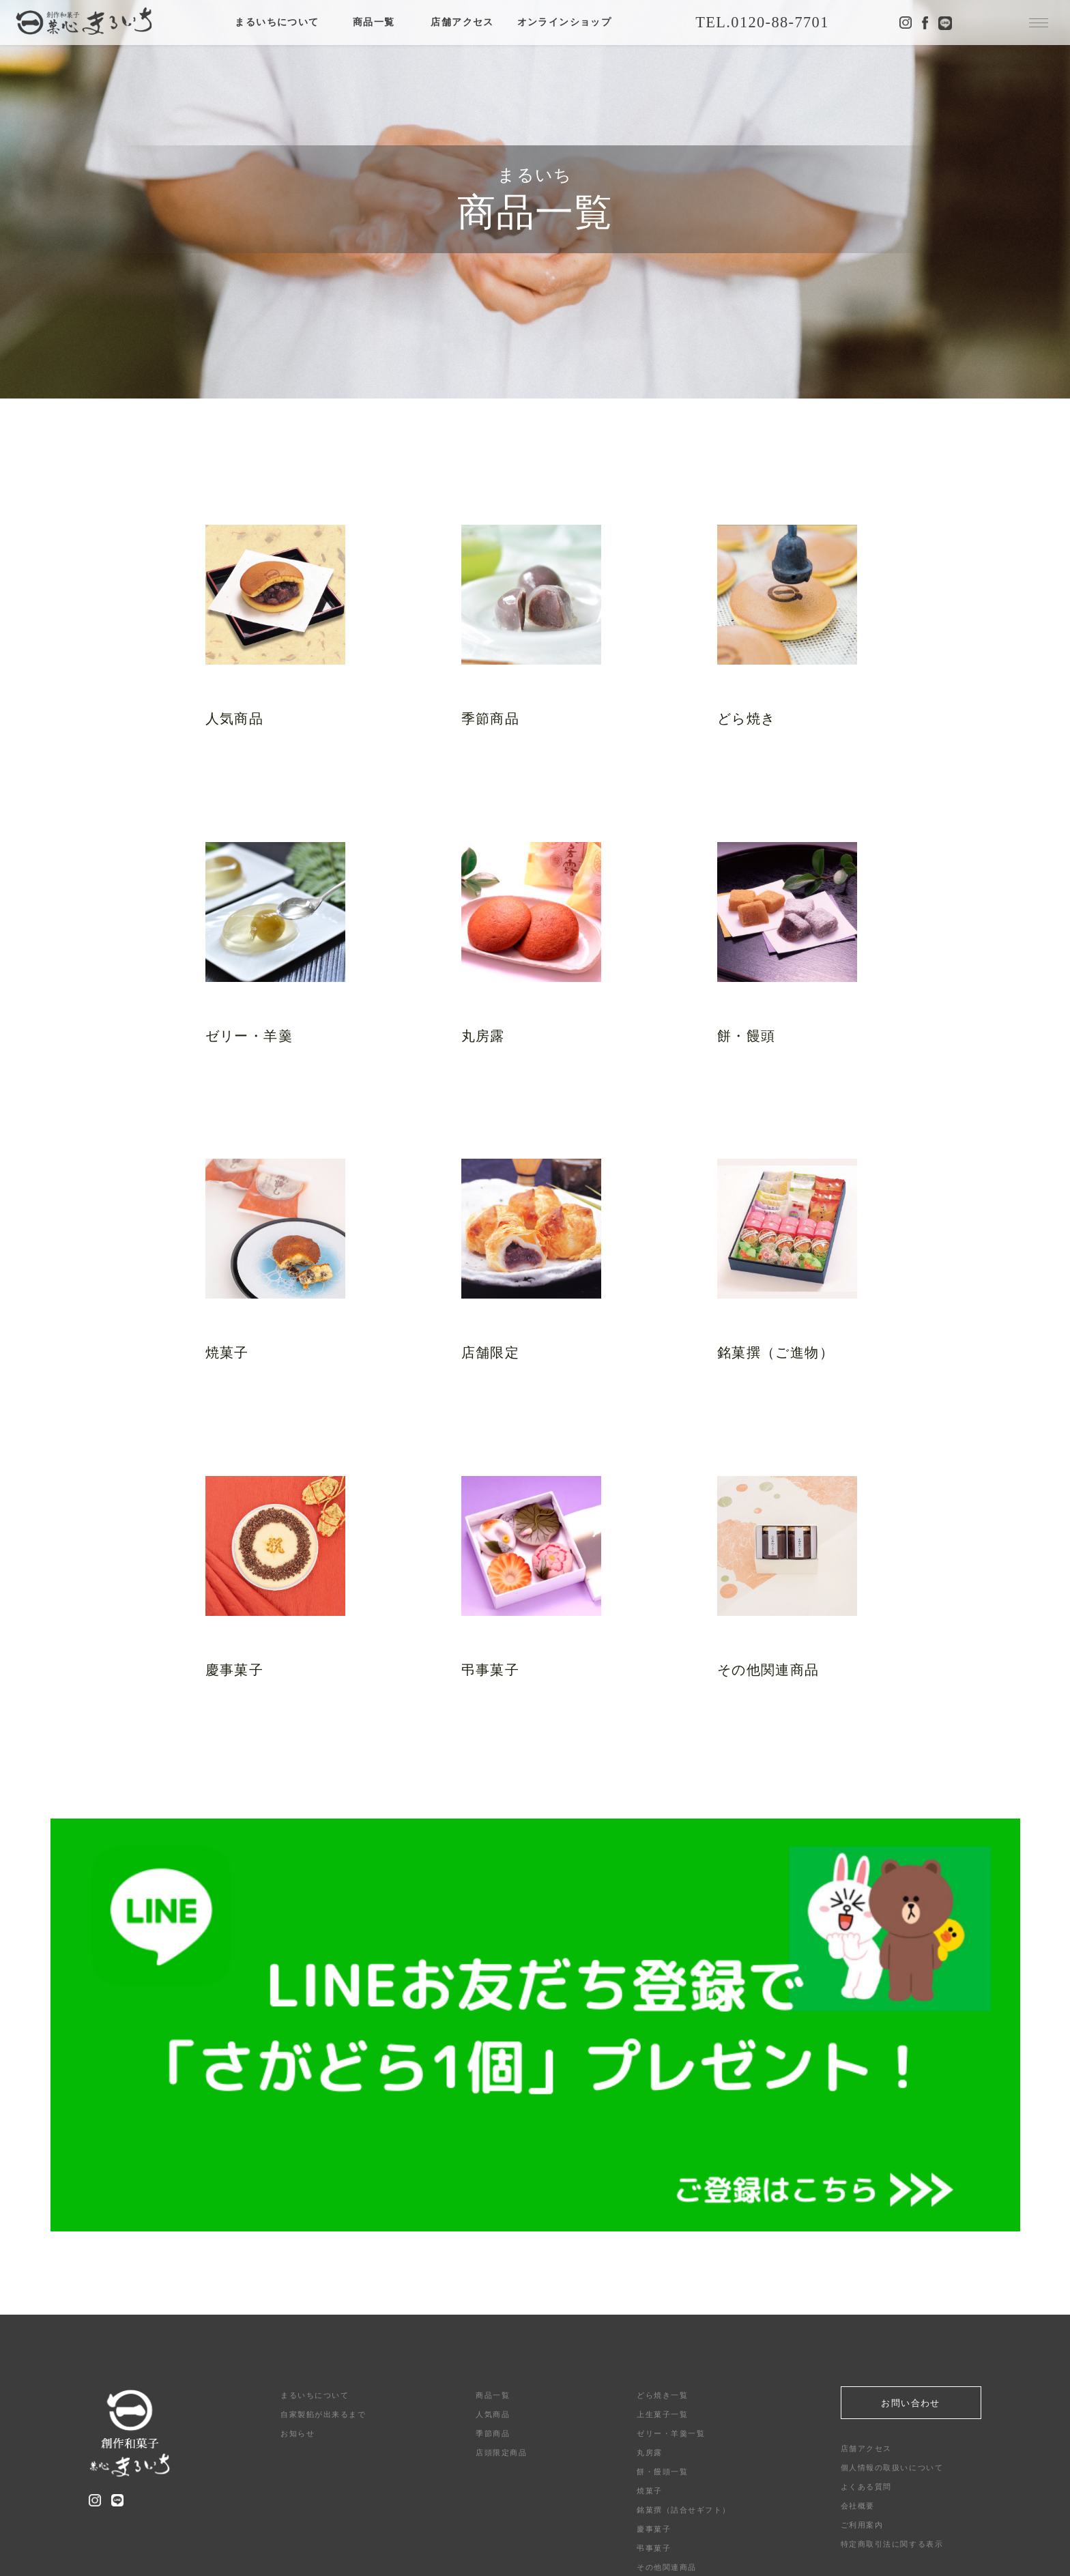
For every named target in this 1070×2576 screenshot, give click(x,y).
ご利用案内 (862, 2525)
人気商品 (493, 2414)
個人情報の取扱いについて (892, 2467)
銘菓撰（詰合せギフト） (684, 2510)
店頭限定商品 (501, 2452)
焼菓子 (650, 2491)
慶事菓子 (654, 2529)
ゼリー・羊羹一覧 (671, 2433)
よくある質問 (866, 2487)
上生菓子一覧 (662, 2414)
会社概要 (858, 2506)
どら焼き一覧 (662, 2395)
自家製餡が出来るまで (323, 2414)
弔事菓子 (654, 2548)
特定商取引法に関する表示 (892, 2544)
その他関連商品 (667, 2567)
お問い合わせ (910, 2403)
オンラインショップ (581, 32)
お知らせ (297, 2433)
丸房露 (650, 2452)
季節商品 (493, 2433)
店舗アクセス (479, 32)
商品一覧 (391, 32)
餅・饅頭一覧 (662, 2472)
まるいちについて (294, 32)
